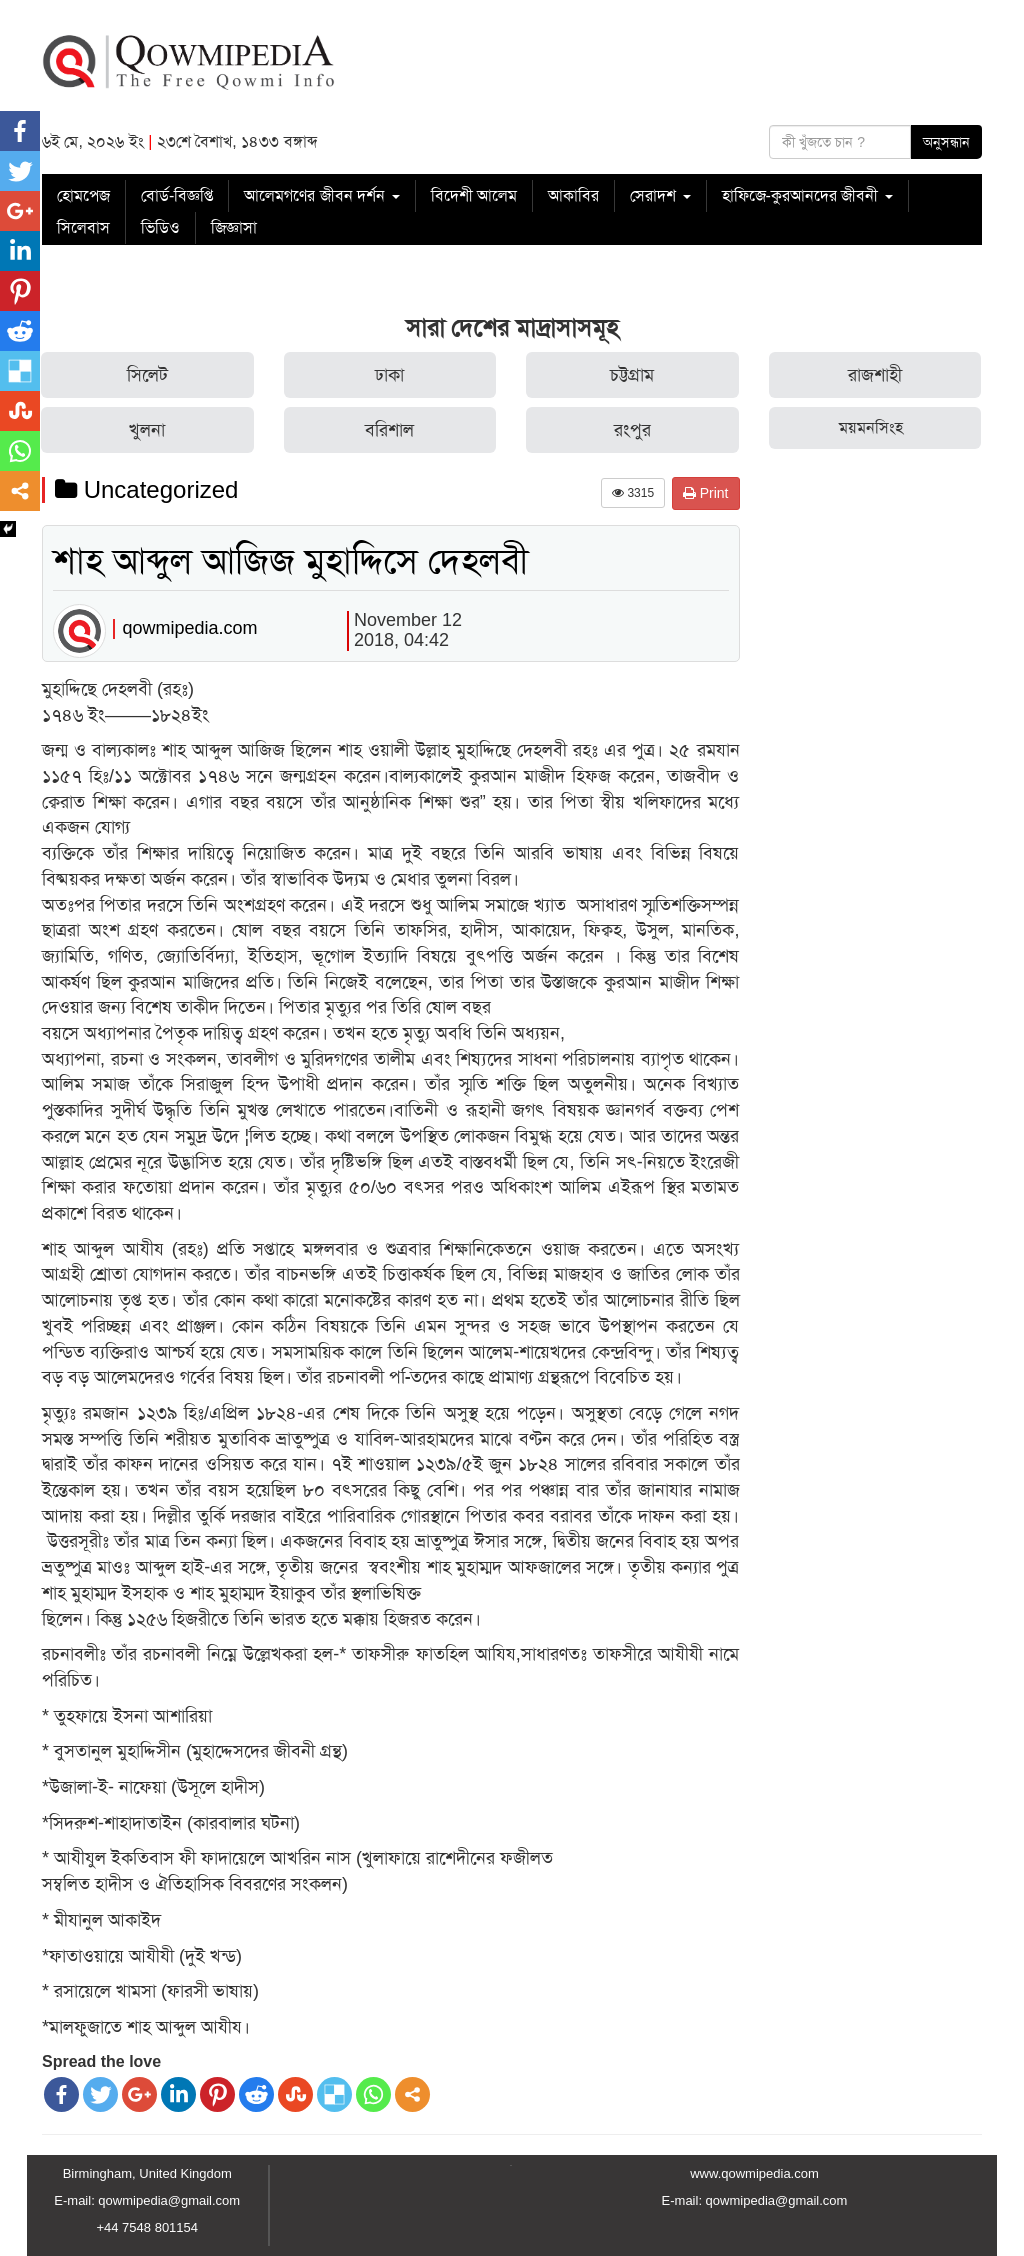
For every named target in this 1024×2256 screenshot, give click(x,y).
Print (706, 493)
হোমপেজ (83, 195)
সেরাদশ (660, 195)
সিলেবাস (83, 227)
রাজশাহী (875, 375)
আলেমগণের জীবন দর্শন (321, 195)
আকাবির (573, 195)
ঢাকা (389, 375)
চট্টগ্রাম (632, 375)
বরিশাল (389, 430)
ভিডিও (160, 227)
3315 (633, 493)
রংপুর (632, 430)
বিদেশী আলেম (474, 195)
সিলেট (147, 375)
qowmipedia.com (189, 628)
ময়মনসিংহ (871, 427)
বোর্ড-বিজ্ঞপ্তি (177, 195)
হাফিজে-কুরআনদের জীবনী (807, 195)
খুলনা (147, 430)
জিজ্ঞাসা (234, 227)
